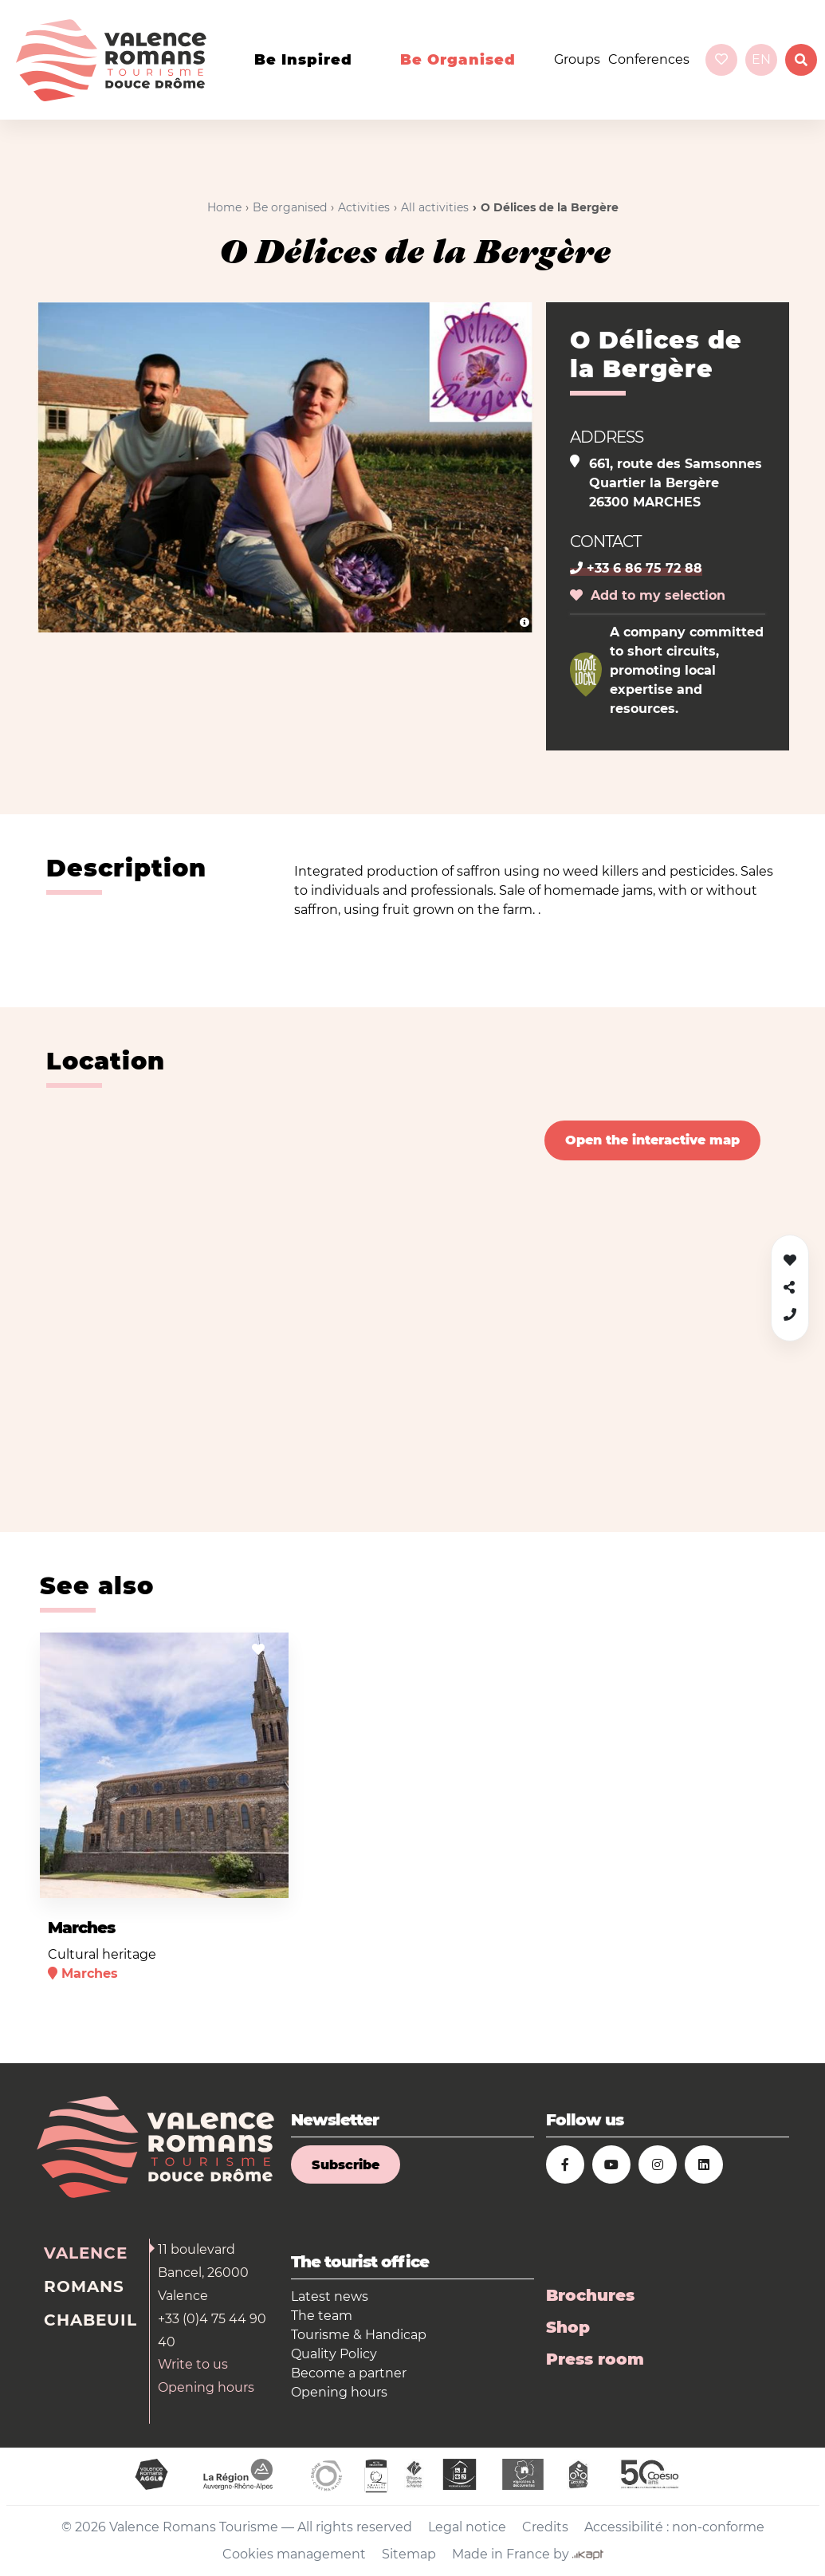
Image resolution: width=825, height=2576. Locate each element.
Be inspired (303, 60)
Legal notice (467, 2527)
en (761, 59)
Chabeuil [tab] (90, 2320)
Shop (568, 2327)
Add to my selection (647, 595)
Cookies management (294, 2554)
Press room (595, 2359)
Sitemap (409, 2554)
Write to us (193, 2364)
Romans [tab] (84, 2286)
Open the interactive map (652, 1140)
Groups (577, 59)
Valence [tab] (86, 2253)
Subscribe (345, 2164)
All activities (435, 207)
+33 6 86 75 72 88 (636, 568)
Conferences (648, 59)
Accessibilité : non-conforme (674, 2527)
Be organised (458, 60)
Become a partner (349, 2373)
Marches (81, 1927)
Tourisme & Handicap (358, 2334)
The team (321, 2315)
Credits (545, 2527)
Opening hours (206, 2387)
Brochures (590, 2295)
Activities (364, 207)
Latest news (329, 2296)
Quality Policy (334, 2353)
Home (224, 207)
